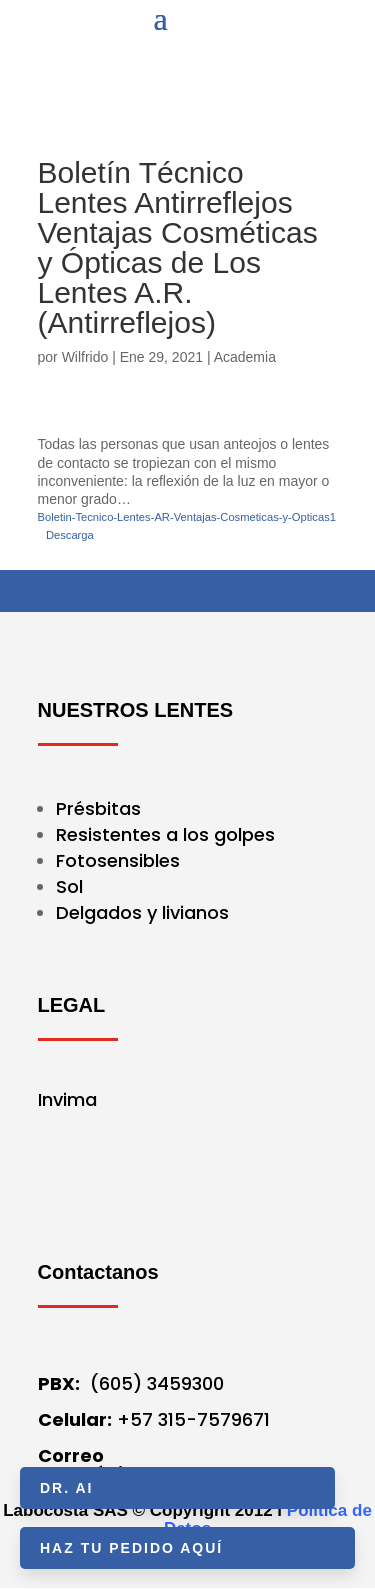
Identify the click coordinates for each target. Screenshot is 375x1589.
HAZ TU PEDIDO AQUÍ (131, 1548)
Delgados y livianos (142, 912)
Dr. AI (66, 1488)
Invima (67, 1099)
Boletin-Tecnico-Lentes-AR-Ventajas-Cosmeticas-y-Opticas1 (187, 517)
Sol (69, 886)
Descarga (70, 535)
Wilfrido (85, 357)
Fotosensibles (118, 860)
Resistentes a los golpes (165, 834)
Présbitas (101, 808)
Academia (245, 357)
